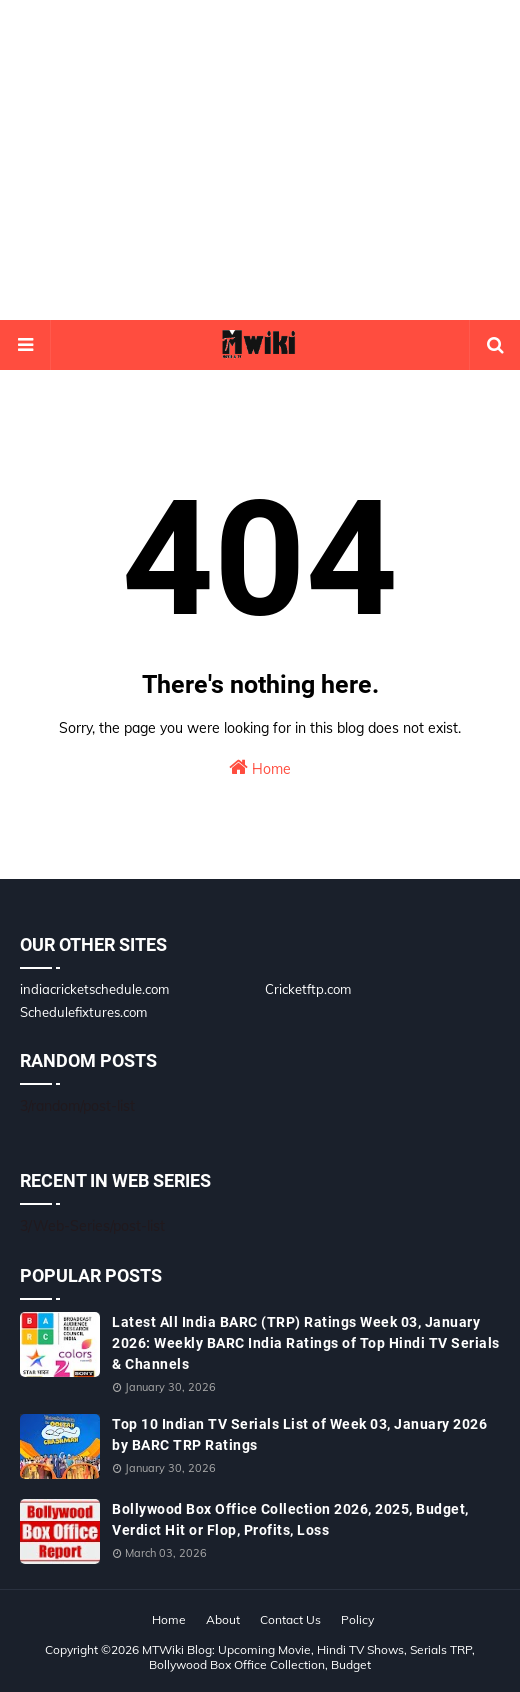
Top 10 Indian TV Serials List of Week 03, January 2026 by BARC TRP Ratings (299, 1434)
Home (260, 767)
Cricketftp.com (308, 989)
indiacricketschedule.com (94, 989)
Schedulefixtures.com (83, 1012)
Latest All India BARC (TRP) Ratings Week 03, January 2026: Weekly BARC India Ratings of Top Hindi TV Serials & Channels (306, 1343)
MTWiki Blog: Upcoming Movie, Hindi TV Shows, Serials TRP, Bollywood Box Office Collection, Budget (308, 1657)
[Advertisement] (260, 160)
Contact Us (290, 1619)
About (223, 1619)
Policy (357, 1619)
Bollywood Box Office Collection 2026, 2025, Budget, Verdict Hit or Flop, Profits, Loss (290, 1519)
